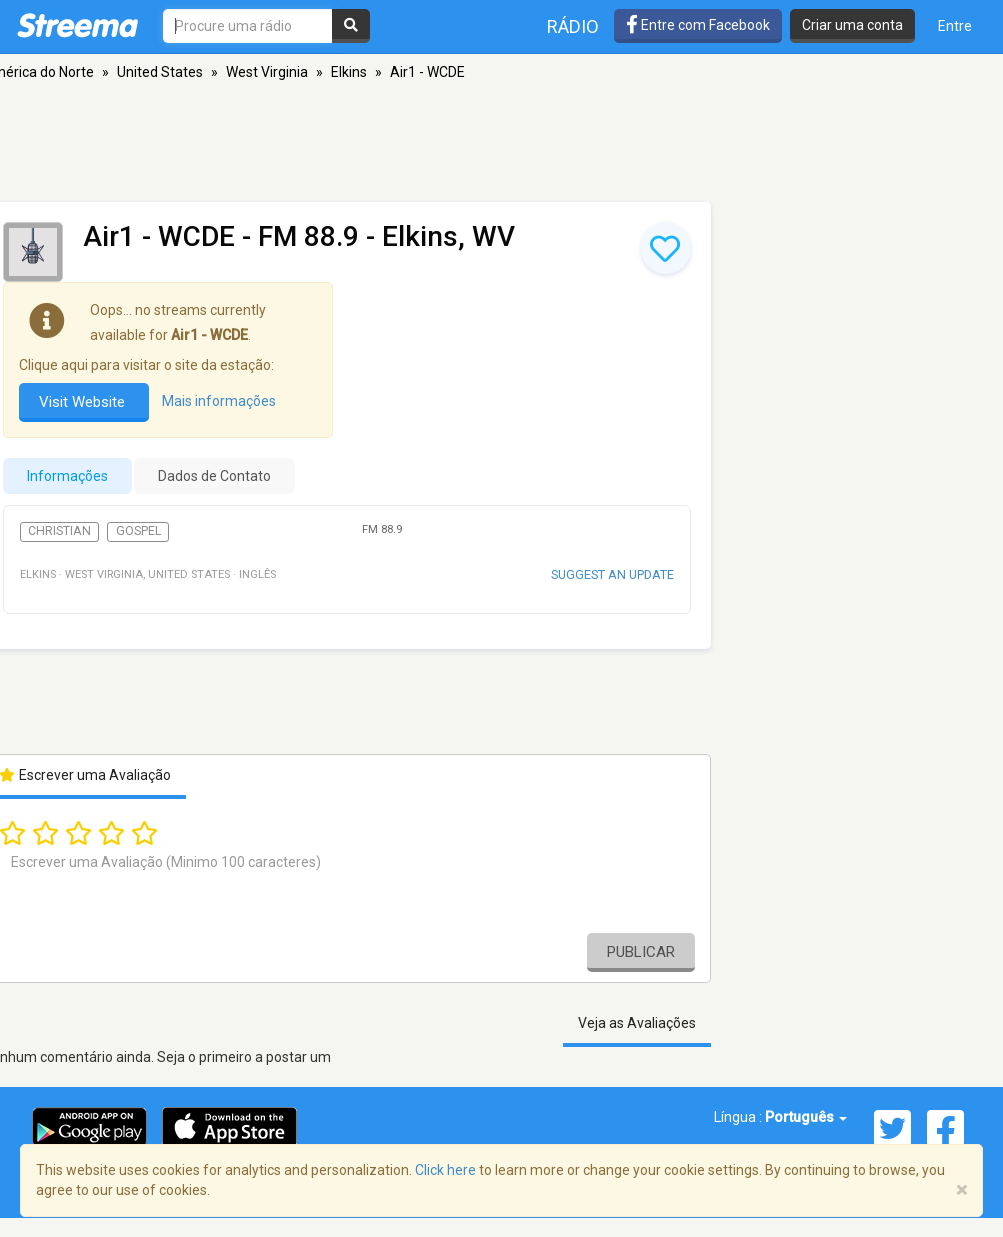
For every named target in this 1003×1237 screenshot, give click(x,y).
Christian (59, 531)
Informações (67, 476)
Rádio (573, 26)
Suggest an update (612, 574)
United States (160, 72)
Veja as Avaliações (637, 1023)
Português (806, 1117)
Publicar (641, 952)
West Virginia (267, 72)
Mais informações (219, 401)
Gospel (138, 531)
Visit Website (84, 402)
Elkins (349, 72)
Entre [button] (955, 26)
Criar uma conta (852, 25)
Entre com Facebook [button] (698, 25)
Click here (445, 1170)
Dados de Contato (214, 476)
